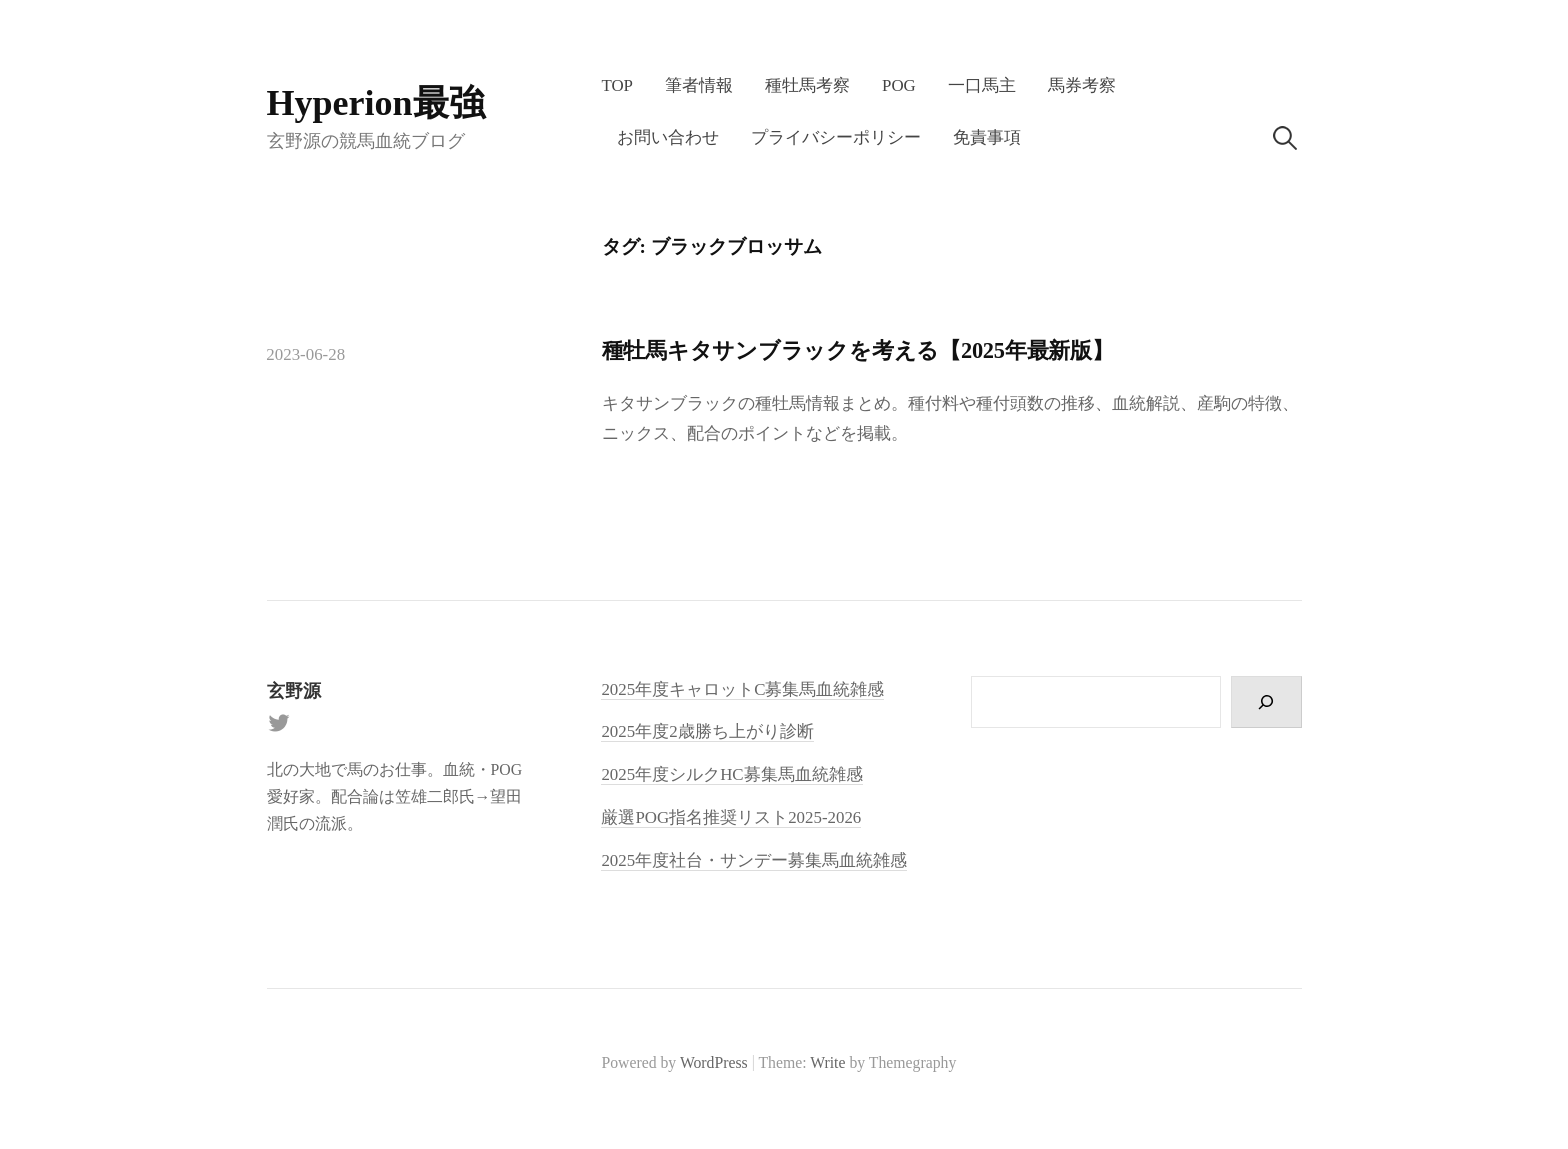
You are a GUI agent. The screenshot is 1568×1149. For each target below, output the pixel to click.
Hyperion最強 (376, 103)
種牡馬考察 (807, 85)
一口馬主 (982, 85)
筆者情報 (699, 85)
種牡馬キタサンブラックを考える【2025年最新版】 (858, 350)
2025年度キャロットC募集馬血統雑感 (742, 689)
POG (899, 85)
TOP (617, 85)
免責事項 (987, 137)
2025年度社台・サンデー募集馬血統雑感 (754, 860)
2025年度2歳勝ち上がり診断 (707, 731)
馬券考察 (1082, 85)
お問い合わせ (668, 137)
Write (827, 1062)
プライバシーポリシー (836, 137)
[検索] (1266, 702)
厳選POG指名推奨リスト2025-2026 (731, 817)
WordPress (714, 1062)
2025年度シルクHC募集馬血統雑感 (731, 774)
